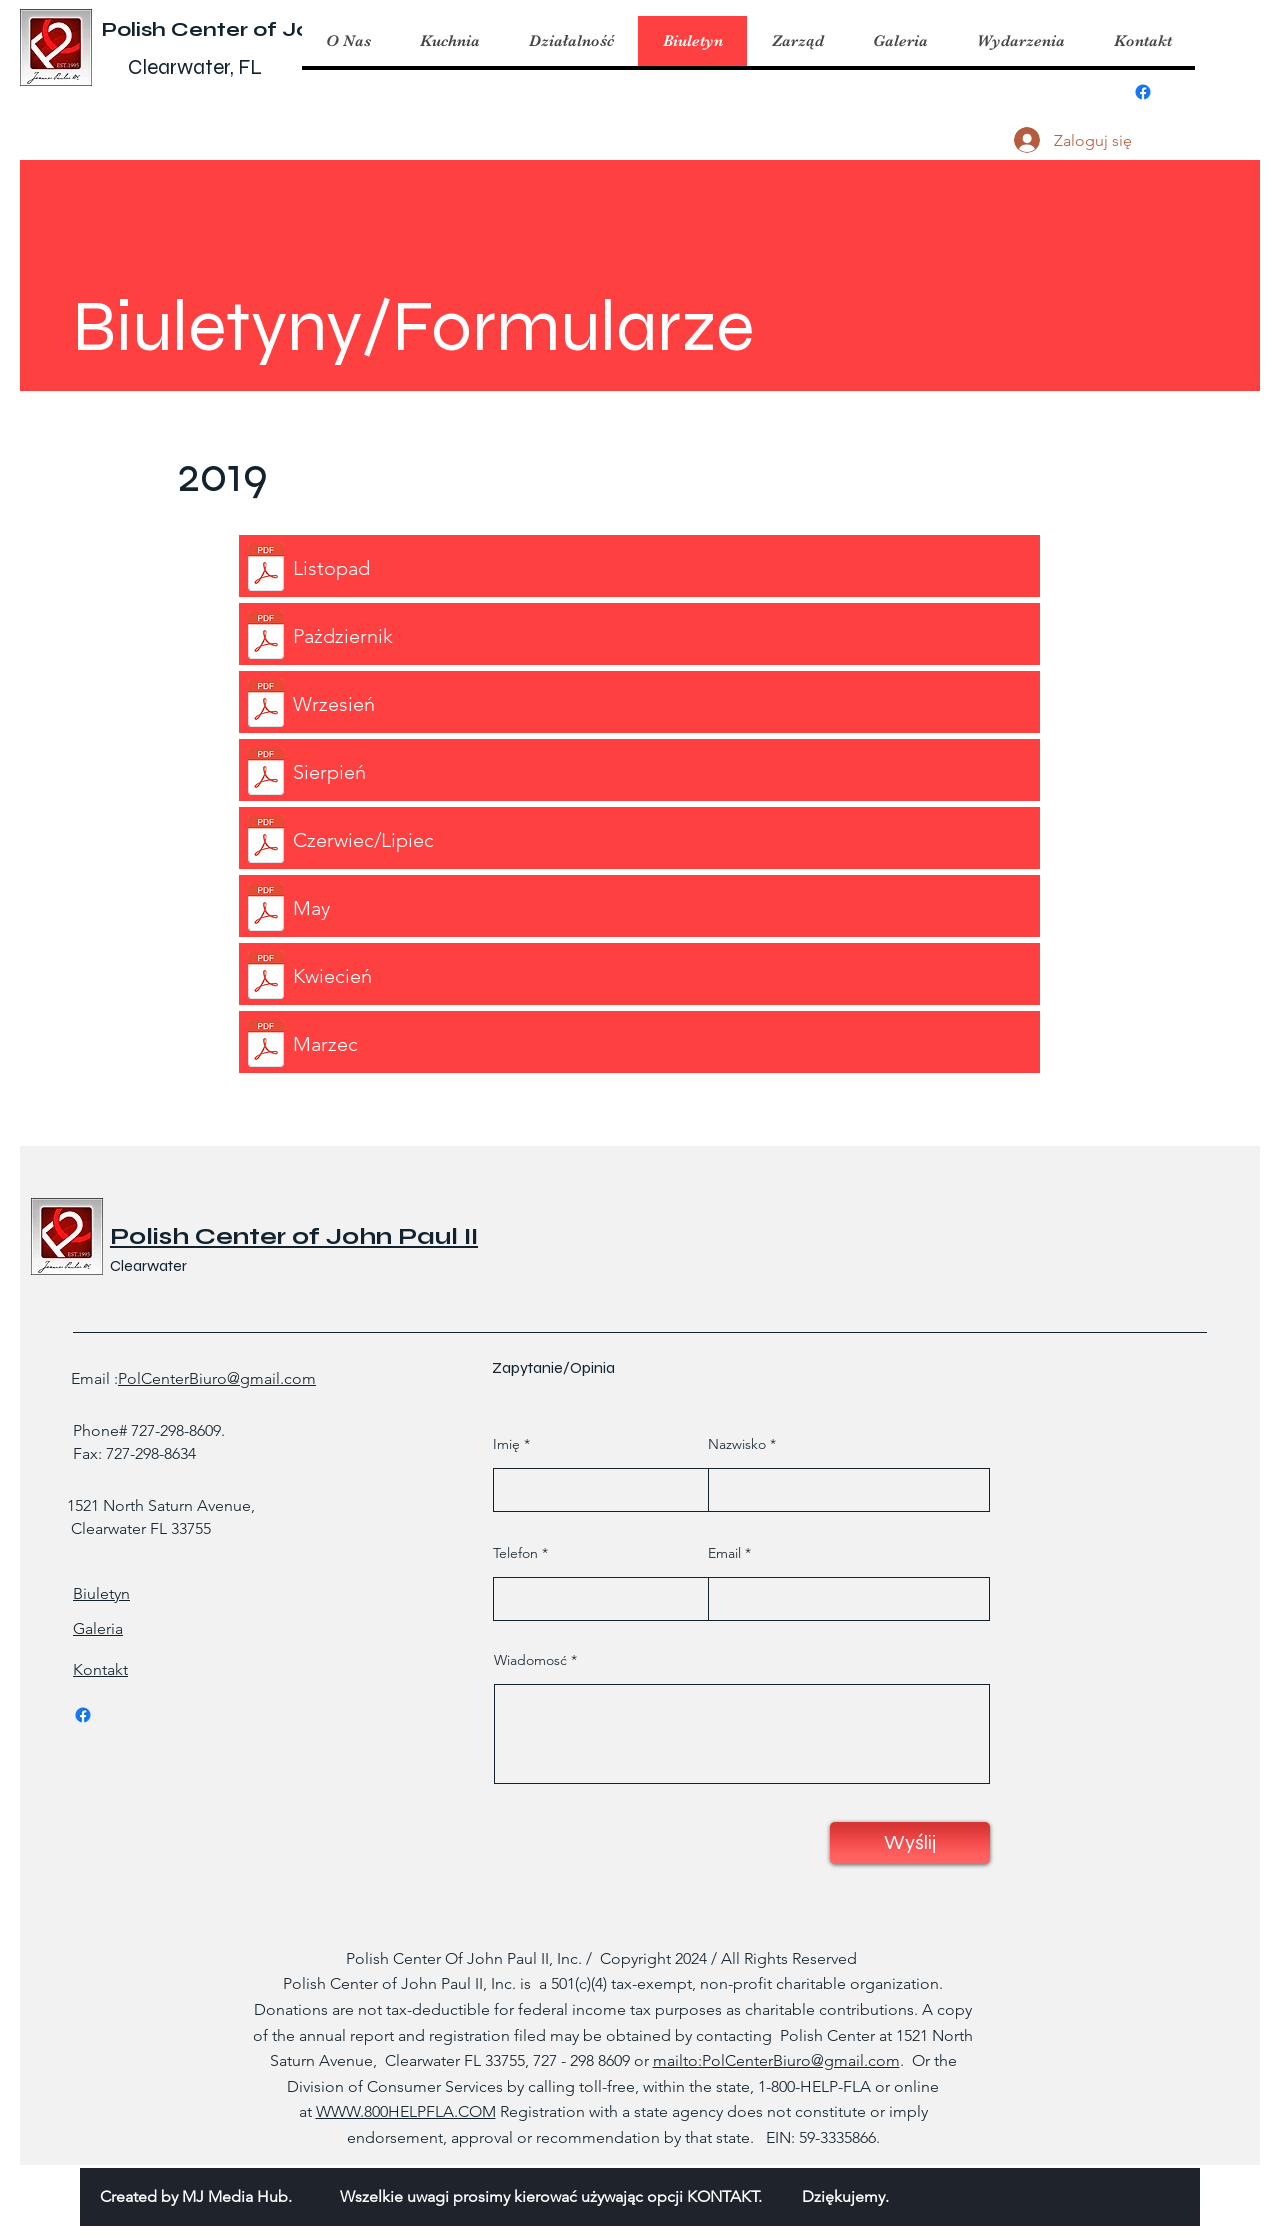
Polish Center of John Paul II (256, 29)
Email (724, 1553)
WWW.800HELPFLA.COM (406, 2111)
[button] (449, 41)
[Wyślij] (910, 1843)
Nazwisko (737, 1444)
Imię (506, 1444)
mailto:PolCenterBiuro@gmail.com (776, 2060)
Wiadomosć (530, 1660)
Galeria (98, 1628)
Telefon (515, 1553)
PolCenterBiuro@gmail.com (217, 1378)
